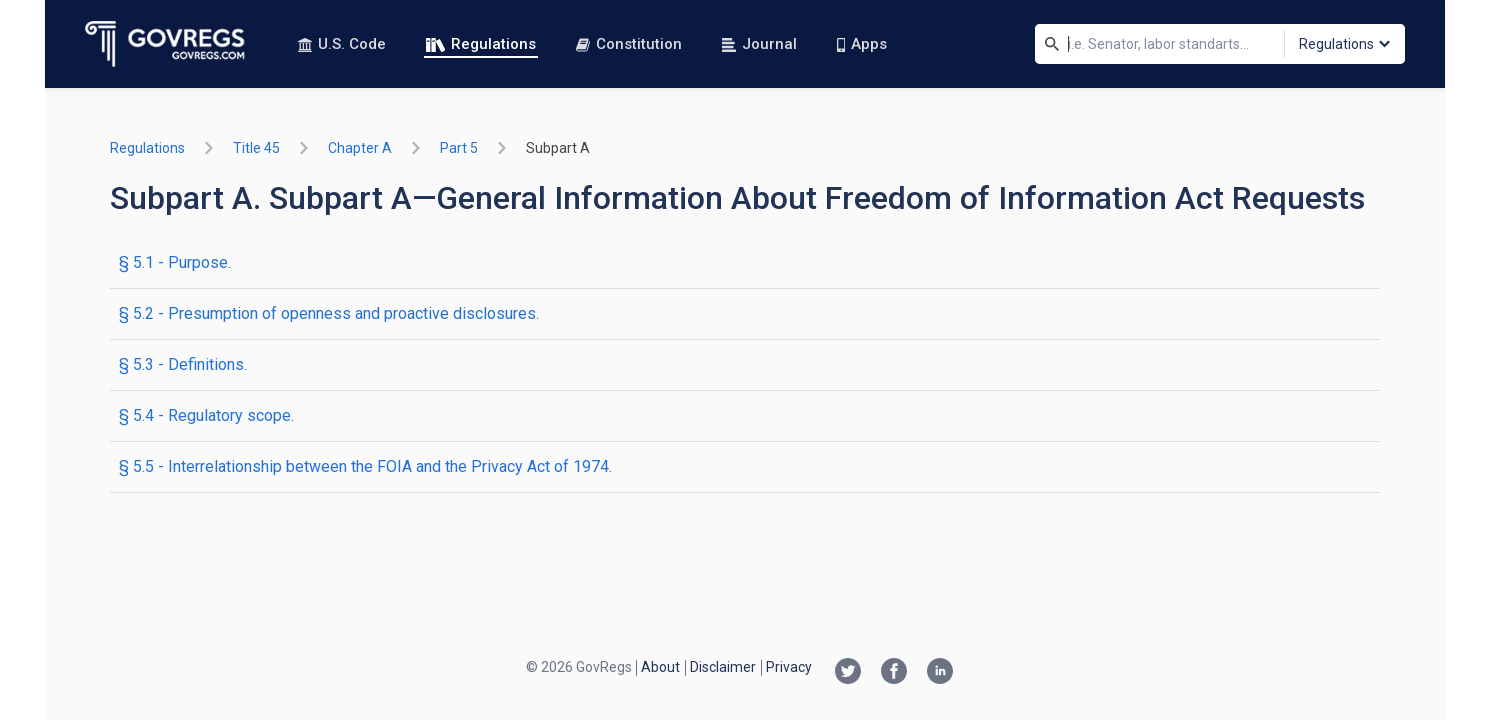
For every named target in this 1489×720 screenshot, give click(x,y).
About (660, 667)
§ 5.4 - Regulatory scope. (206, 415)
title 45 (256, 148)
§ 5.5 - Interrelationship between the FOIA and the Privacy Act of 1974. (365, 466)
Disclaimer (723, 667)
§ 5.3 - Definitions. (183, 364)
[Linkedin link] (940, 673)
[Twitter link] (848, 673)
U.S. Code (342, 44)
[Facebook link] (894, 673)
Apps (862, 44)
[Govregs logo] (165, 44)
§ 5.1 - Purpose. (175, 262)
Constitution (629, 44)
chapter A (360, 148)
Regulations (481, 44)
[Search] (1052, 44)
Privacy (789, 667)
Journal (759, 44)
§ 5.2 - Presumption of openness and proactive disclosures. (329, 313)
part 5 (459, 148)
